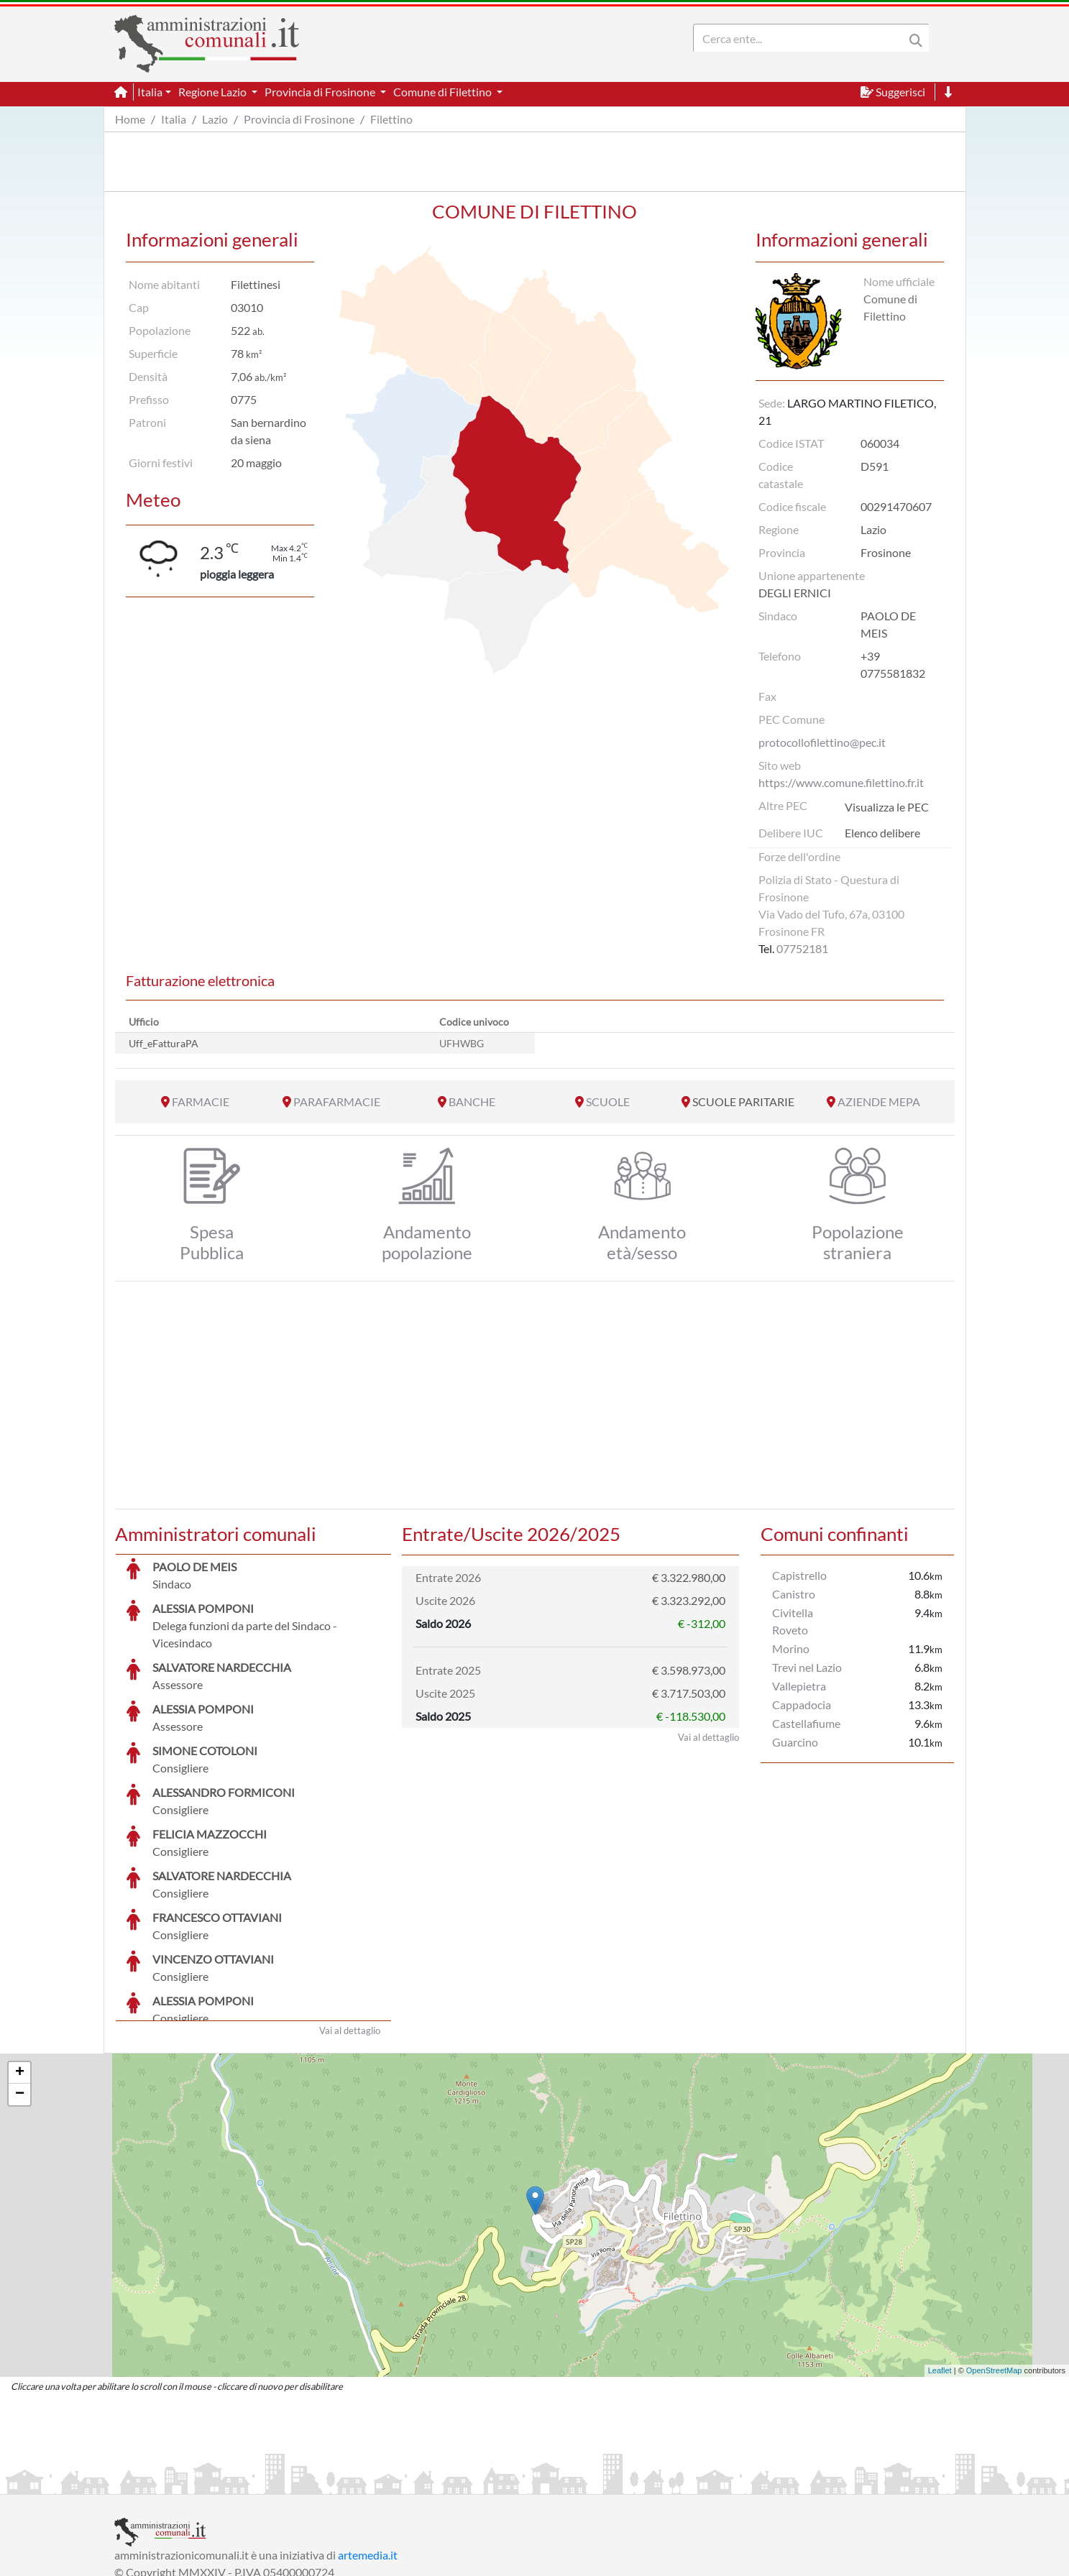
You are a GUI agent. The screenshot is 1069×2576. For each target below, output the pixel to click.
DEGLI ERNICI (794, 592)
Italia (173, 119)
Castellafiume (806, 1723)
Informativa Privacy (290, 2481)
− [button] (19, 1986)
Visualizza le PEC (887, 807)
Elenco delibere (882, 833)
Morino (790, 1648)
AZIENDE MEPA (879, 1101)
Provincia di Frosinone (299, 119)
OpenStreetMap (994, 2262)
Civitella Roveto (792, 1621)
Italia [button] (149, 91)
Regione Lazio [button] (213, 91)
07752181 (802, 948)
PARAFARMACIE (336, 1101)
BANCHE (472, 1101)
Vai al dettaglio (349, 1922)
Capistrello (799, 1575)
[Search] (801, 38)
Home (130, 119)
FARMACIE (200, 1101)
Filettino (391, 119)
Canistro (793, 1594)
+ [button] (19, 1965)
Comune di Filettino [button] (443, 91)
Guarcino (795, 1742)
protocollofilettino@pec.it (822, 742)
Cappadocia (801, 1704)
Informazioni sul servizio (174, 2481)
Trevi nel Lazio (807, 1667)
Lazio (215, 119)
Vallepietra (799, 1686)
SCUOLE (608, 1101)
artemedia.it (368, 2447)
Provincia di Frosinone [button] (321, 91)
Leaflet (940, 2262)
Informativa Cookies (397, 2481)
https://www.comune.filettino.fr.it (841, 782)
